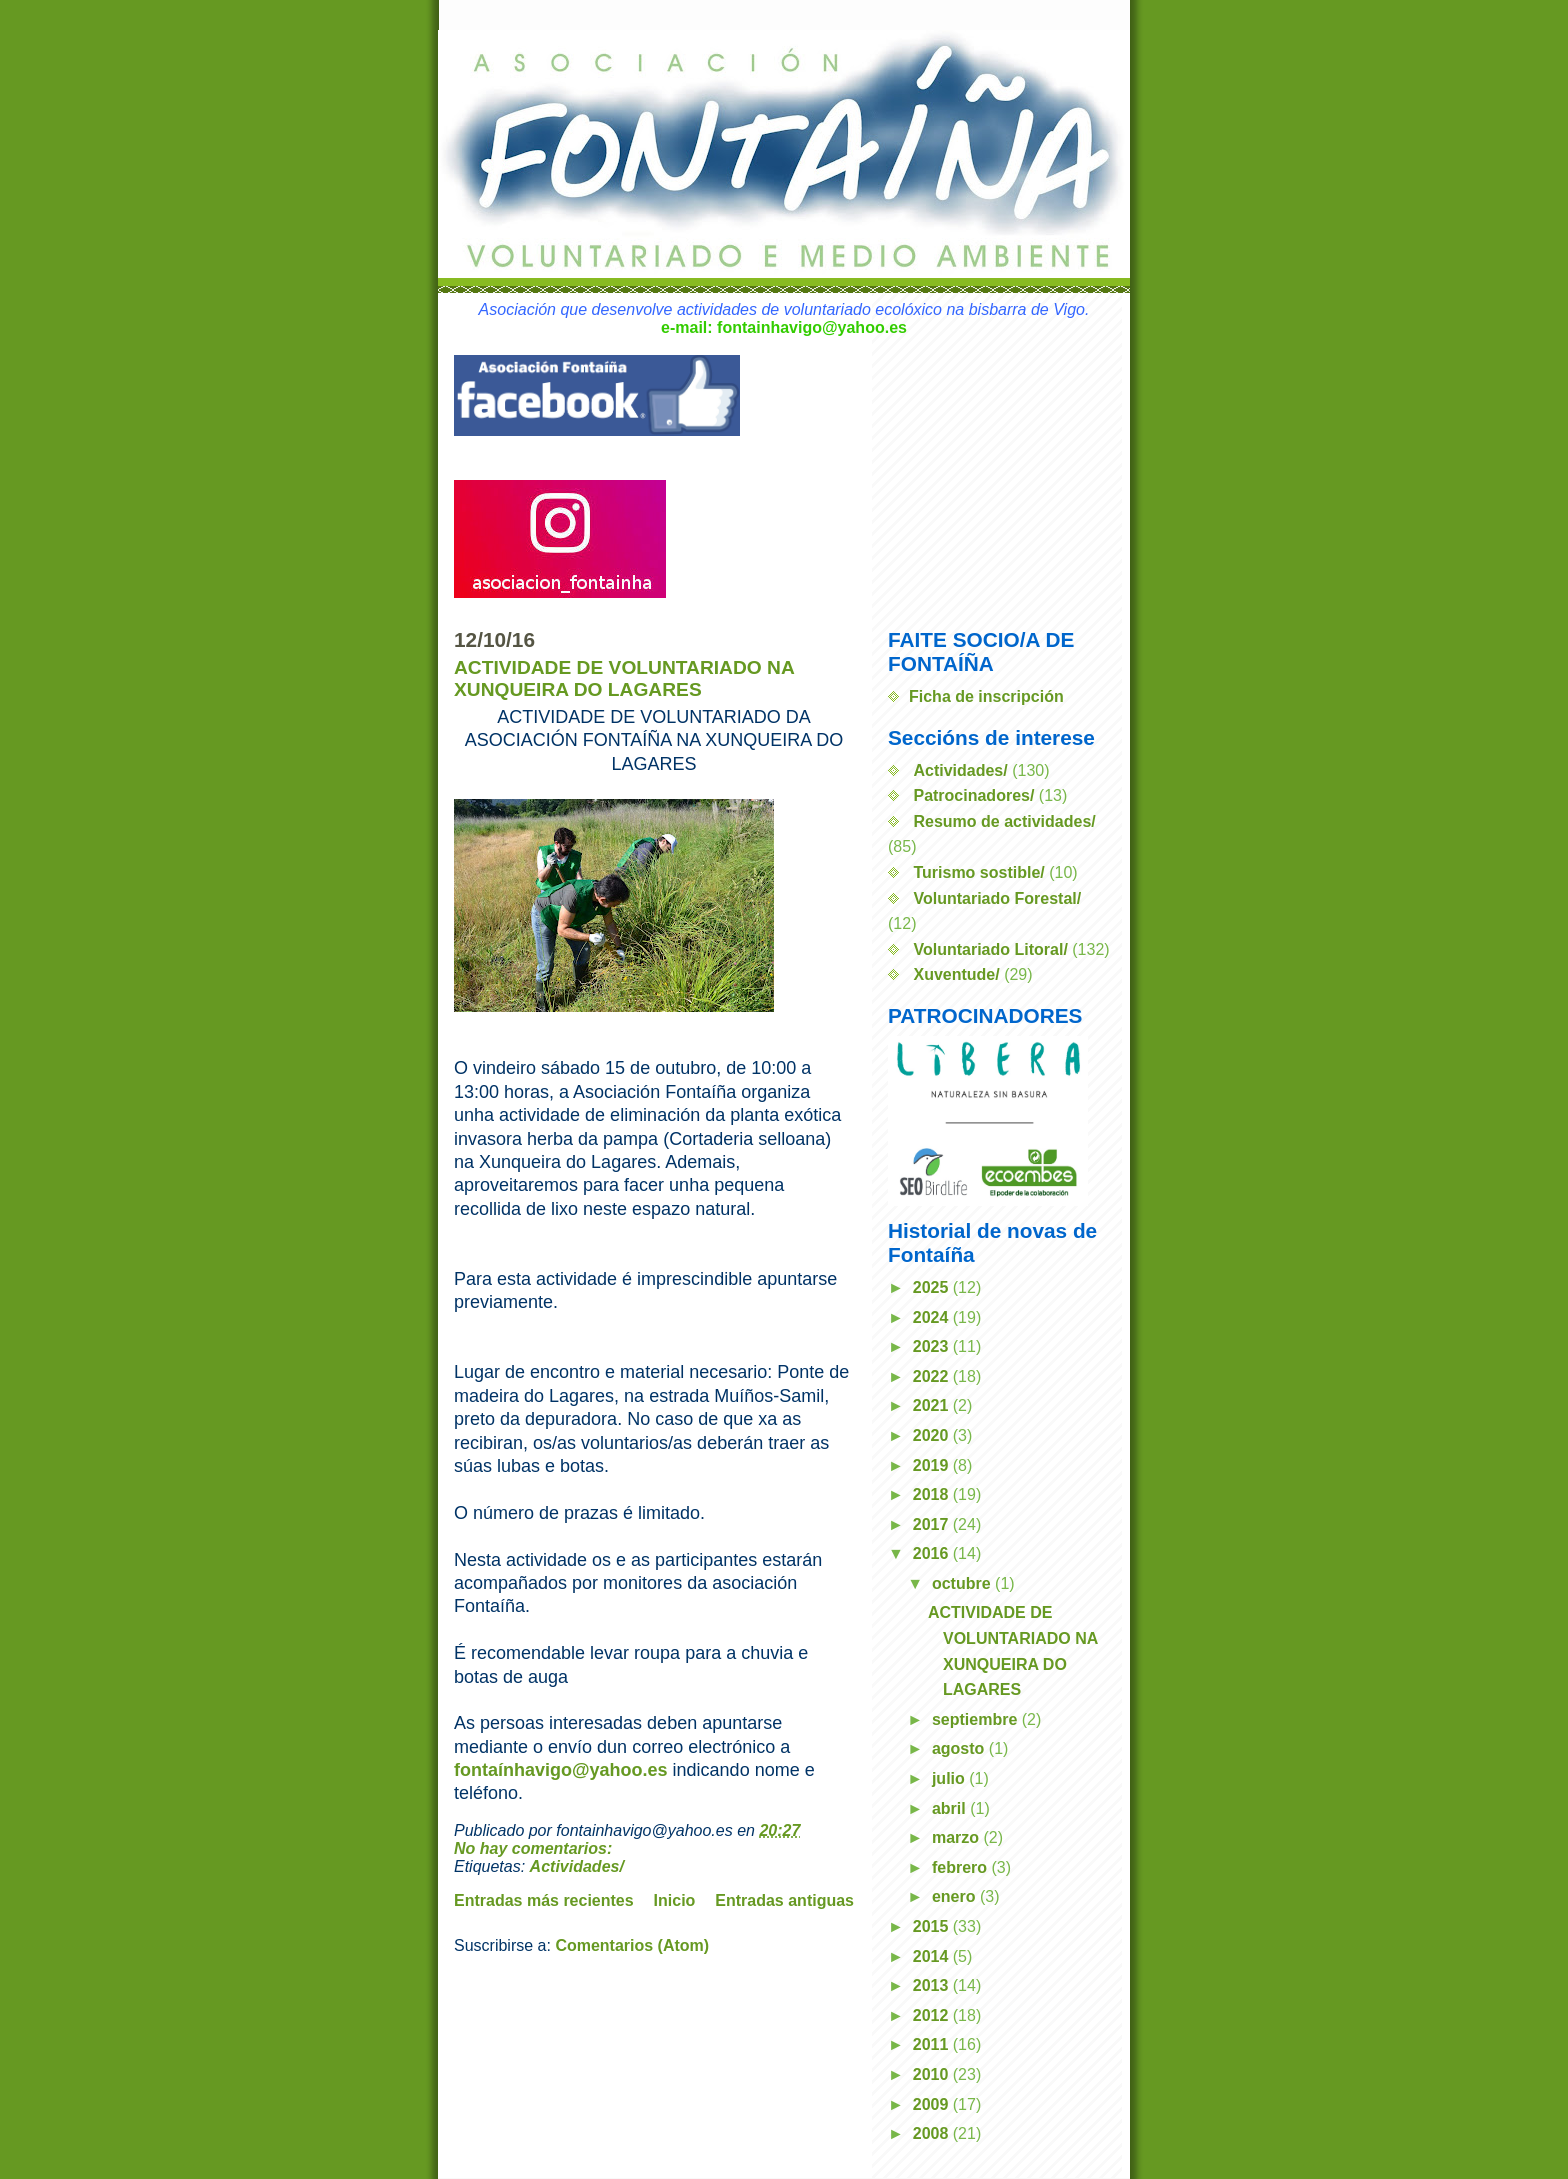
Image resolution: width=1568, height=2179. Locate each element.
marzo (958, 1837)
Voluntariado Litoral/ (990, 949)
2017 (933, 1524)
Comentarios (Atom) (632, 1945)
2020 (933, 1435)
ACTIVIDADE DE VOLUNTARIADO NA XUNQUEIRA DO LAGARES (624, 678)
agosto (960, 1748)
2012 (933, 2015)
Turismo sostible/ (978, 872)
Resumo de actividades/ (1004, 821)
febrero (962, 1867)
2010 (933, 2074)
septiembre (977, 1719)
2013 (933, 1985)
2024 (933, 1317)
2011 (933, 2044)
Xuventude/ (956, 974)
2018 (933, 1494)
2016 (933, 1553)
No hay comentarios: (535, 1848)
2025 (933, 1287)
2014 (933, 1956)
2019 (933, 1465)
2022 (933, 1376)
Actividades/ (577, 1866)
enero (956, 1896)
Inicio (675, 1900)
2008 (933, 2133)
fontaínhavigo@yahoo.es (561, 1770)
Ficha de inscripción (986, 696)
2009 (933, 2104)
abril (951, 1808)
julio (950, 1778)
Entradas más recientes (544, 1900)
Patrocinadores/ (973, 795)
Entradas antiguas (784, 1900)
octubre (963, 1583)
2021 (933, 1405)
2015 (933, 1926)
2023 (933, 1346)
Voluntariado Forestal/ (997, 898)
